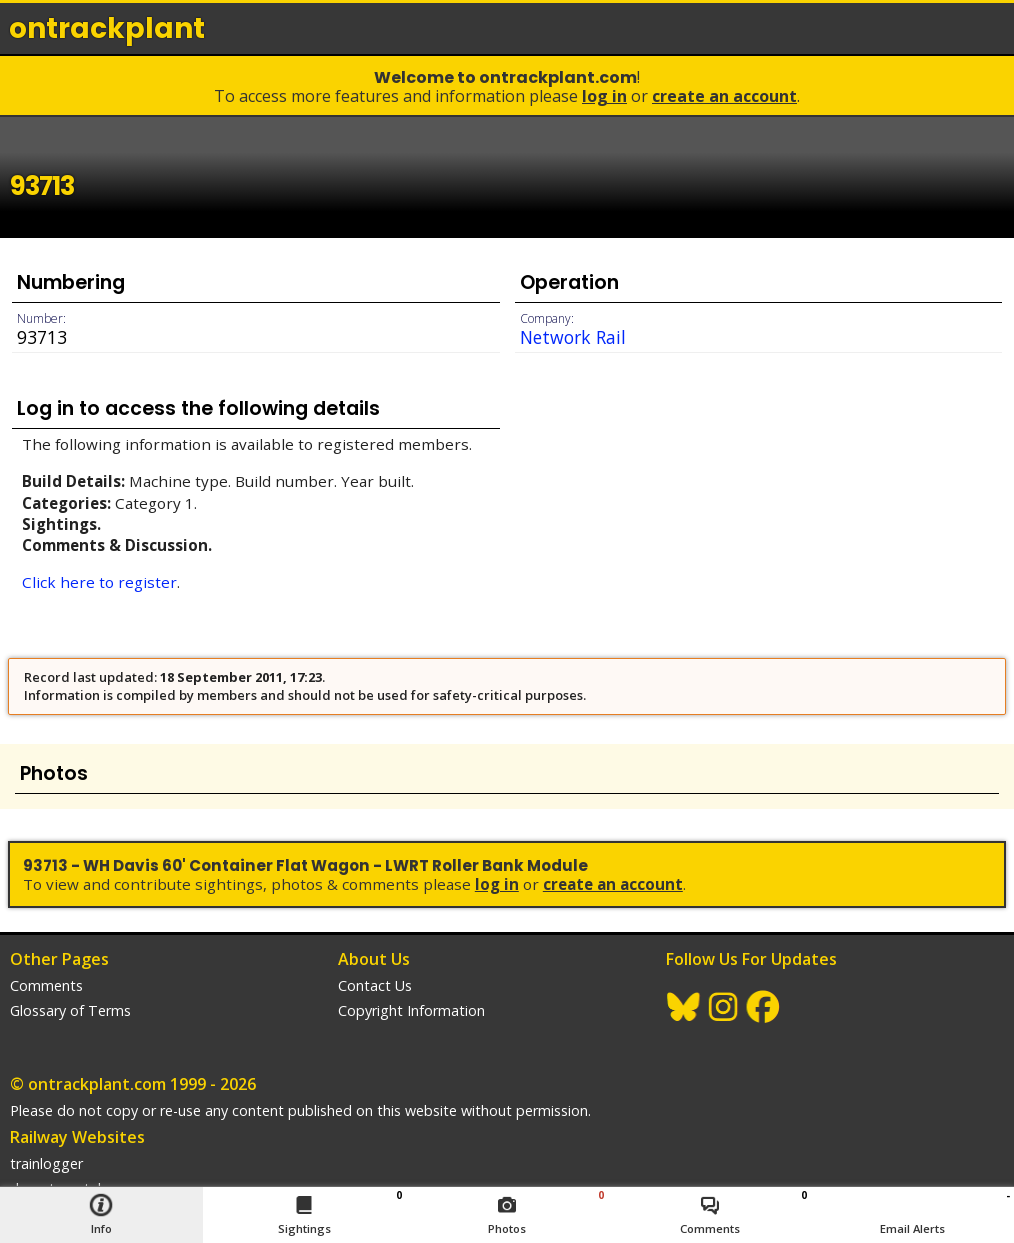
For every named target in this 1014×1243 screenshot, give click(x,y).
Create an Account (724, 96)
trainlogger (46, 1163)
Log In (604, 96)
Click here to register (99, 582)
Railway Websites (77, 1137)
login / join (948, 28)
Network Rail (573, 337)
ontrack (107, 28)
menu (992, 28)
